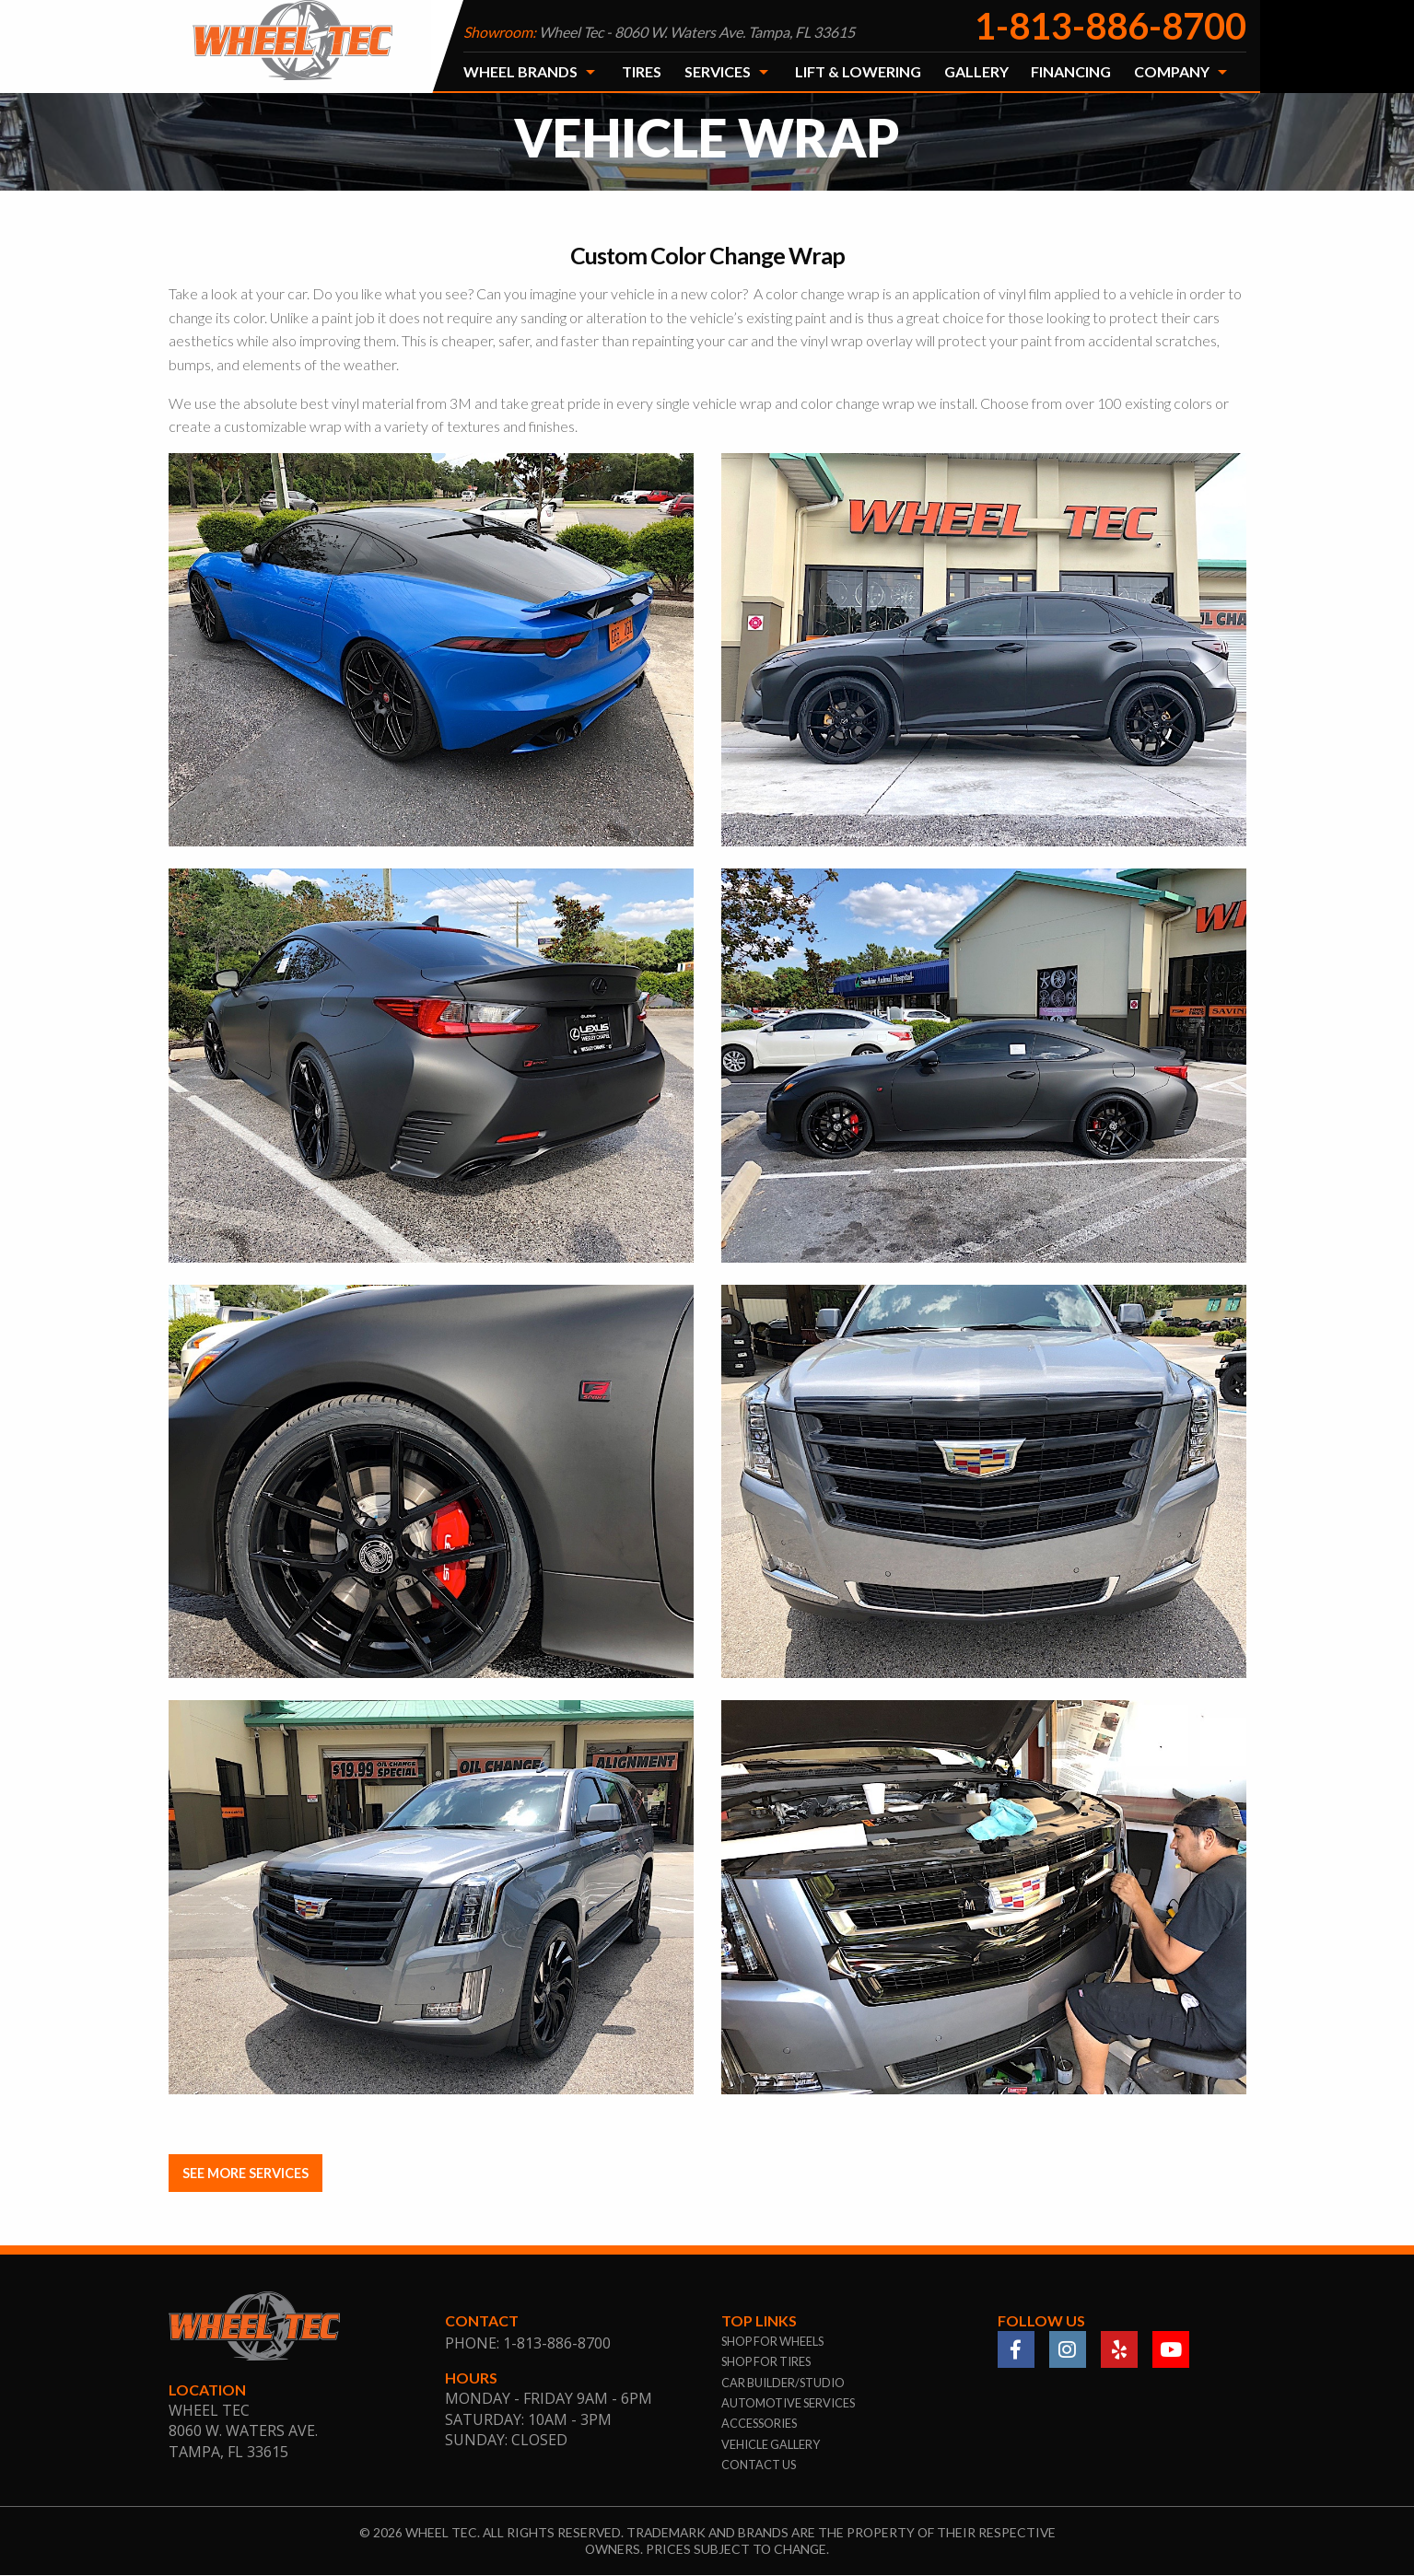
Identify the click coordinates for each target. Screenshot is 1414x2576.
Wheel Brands (520, 71)
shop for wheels (772, 2341)
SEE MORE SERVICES (245, 2173)
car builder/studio (783, 2382)
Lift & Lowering (858, 71)
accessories (759, 2424)
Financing (1071, 71)
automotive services (788, 2402)
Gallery (976, 71)
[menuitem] (531, 71)
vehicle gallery (770, 2444)
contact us (758, 2465)
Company (1171, 71)
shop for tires (766, 2362)
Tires (641, 71)
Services (717, 71)
